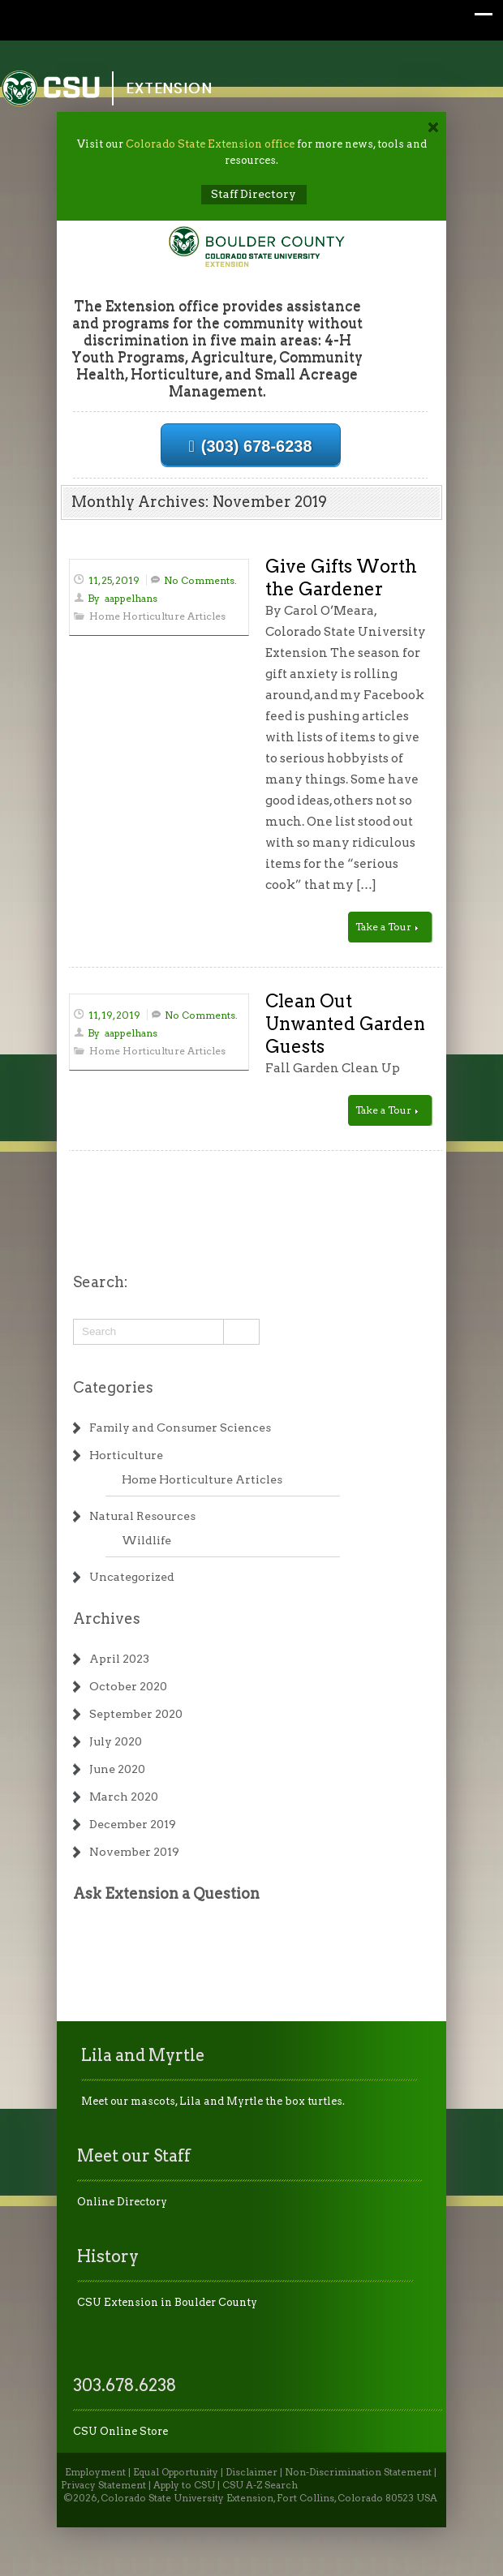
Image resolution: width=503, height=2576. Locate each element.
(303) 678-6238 (250, 446)
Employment (95, 2472)
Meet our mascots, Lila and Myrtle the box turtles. (213, 2101)
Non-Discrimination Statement (358, 2472)
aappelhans (131, 598)
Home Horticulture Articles (157, 616)
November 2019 (134, 1851)
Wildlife (146, 1540)
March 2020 (123, 1796)
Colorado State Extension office (210, 144)
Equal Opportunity (175, 2472)
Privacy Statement (103, 2485)
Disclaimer (251, 2472)
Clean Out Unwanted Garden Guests (345, 1023)
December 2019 (132, 1824)
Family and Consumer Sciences (180, 1427)
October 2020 (128, 1686)
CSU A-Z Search (260, 2485)
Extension (169, 88)
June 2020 (117, 1768)
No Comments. (200, 580)
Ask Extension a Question (166, 1893)
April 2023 (119, 1658)
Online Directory (122, 2202)
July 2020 (115, 1741)
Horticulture (126, 1455)
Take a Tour (386, 927)
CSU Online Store (120, 2431)
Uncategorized (131, 1576)
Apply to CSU (184, 2485)
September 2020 (136, 1713)
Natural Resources (142, 1515)
